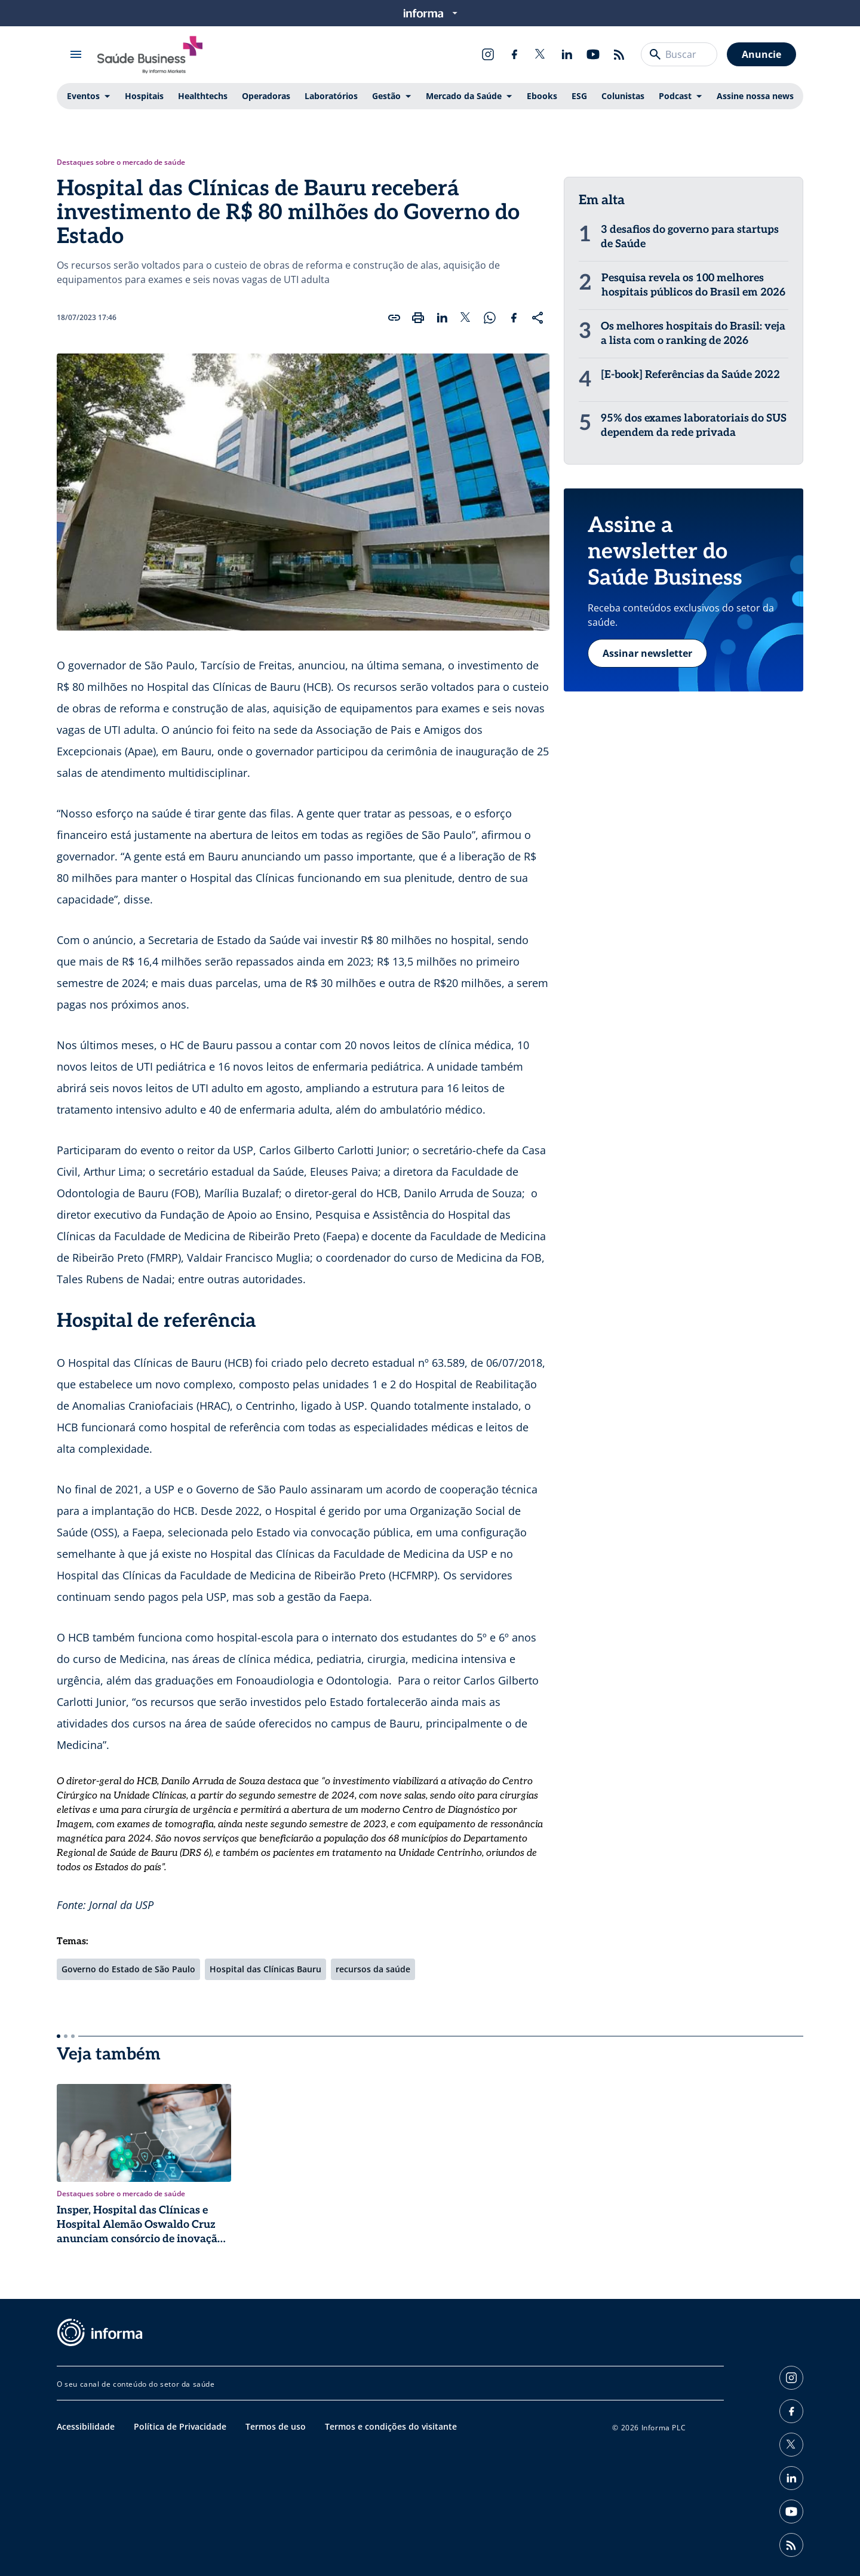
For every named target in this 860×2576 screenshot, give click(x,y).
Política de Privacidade (180, 2426)
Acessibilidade (86, 2426)
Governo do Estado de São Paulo (128, 1969)
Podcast (675, 96)
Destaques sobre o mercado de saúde (121, 162)
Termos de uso (275, 2426)
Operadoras (266, 96)
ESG (579, 96)
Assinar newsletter (647, 653)
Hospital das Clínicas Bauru (265, 1969)
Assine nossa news (755, 96)
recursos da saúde (373, 1969)
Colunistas (622, 96)
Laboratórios (331, 96)
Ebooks (542, 96)
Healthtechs (203, 96)
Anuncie (761, 54)
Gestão (386, 96)
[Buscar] (655, 54)
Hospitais (144, 96)
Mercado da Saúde (464, 96)
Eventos (83, 96)
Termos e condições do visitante (391, 2426)
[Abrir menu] (76, 54)
